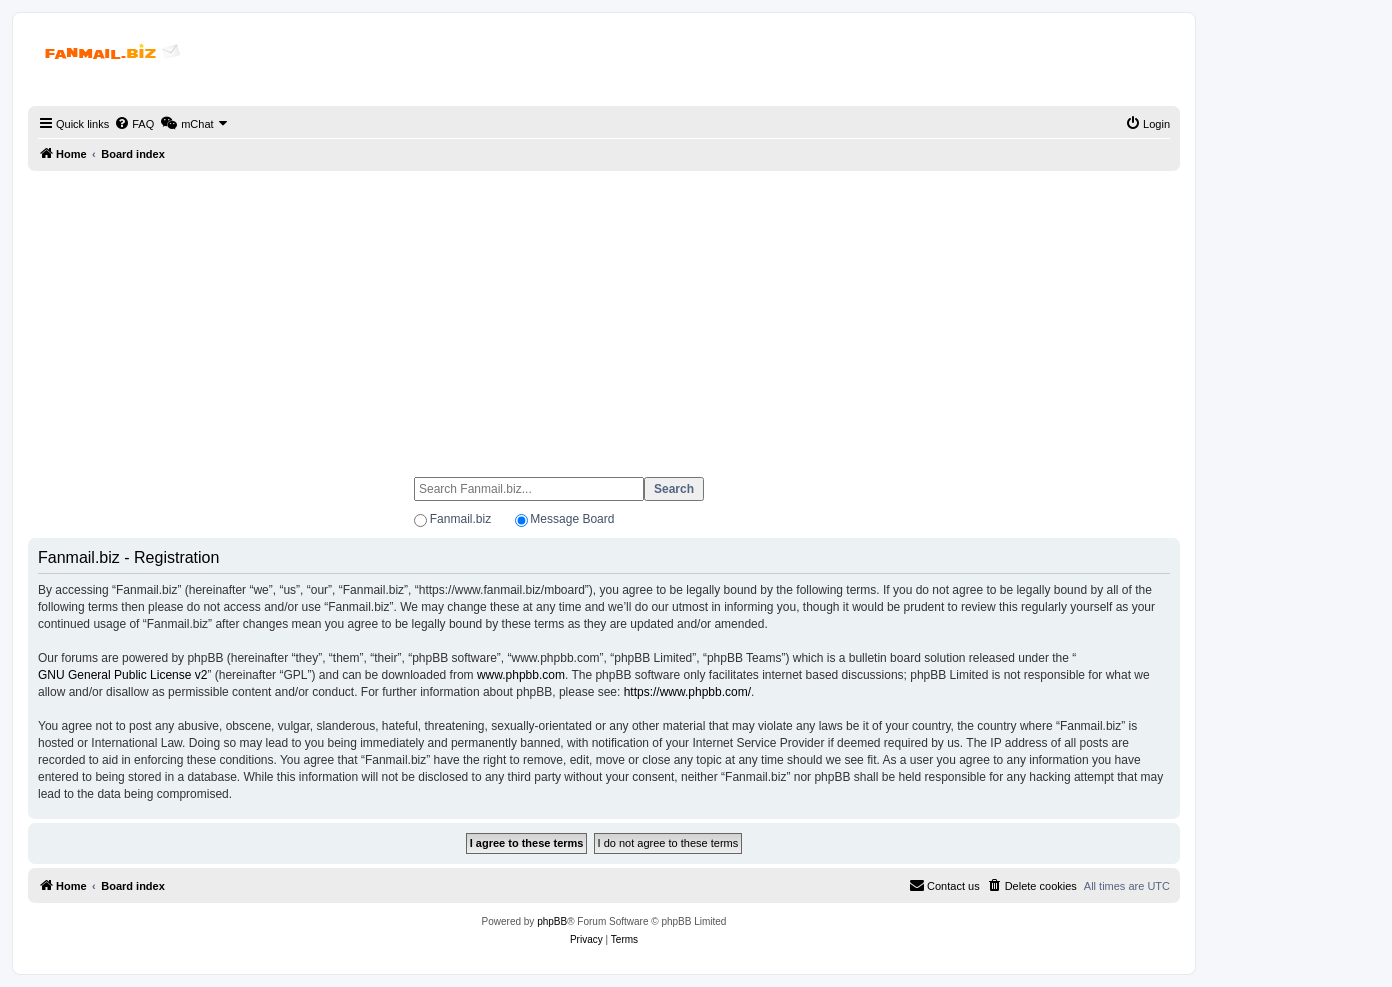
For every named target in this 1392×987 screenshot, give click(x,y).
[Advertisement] (604, 315)
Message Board (572, 519)
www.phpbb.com (521, 675)
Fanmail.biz (460, 519)
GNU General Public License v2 (122, 675)
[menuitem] (134, 124)
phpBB (552, 921)
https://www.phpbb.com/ (687, 692)
